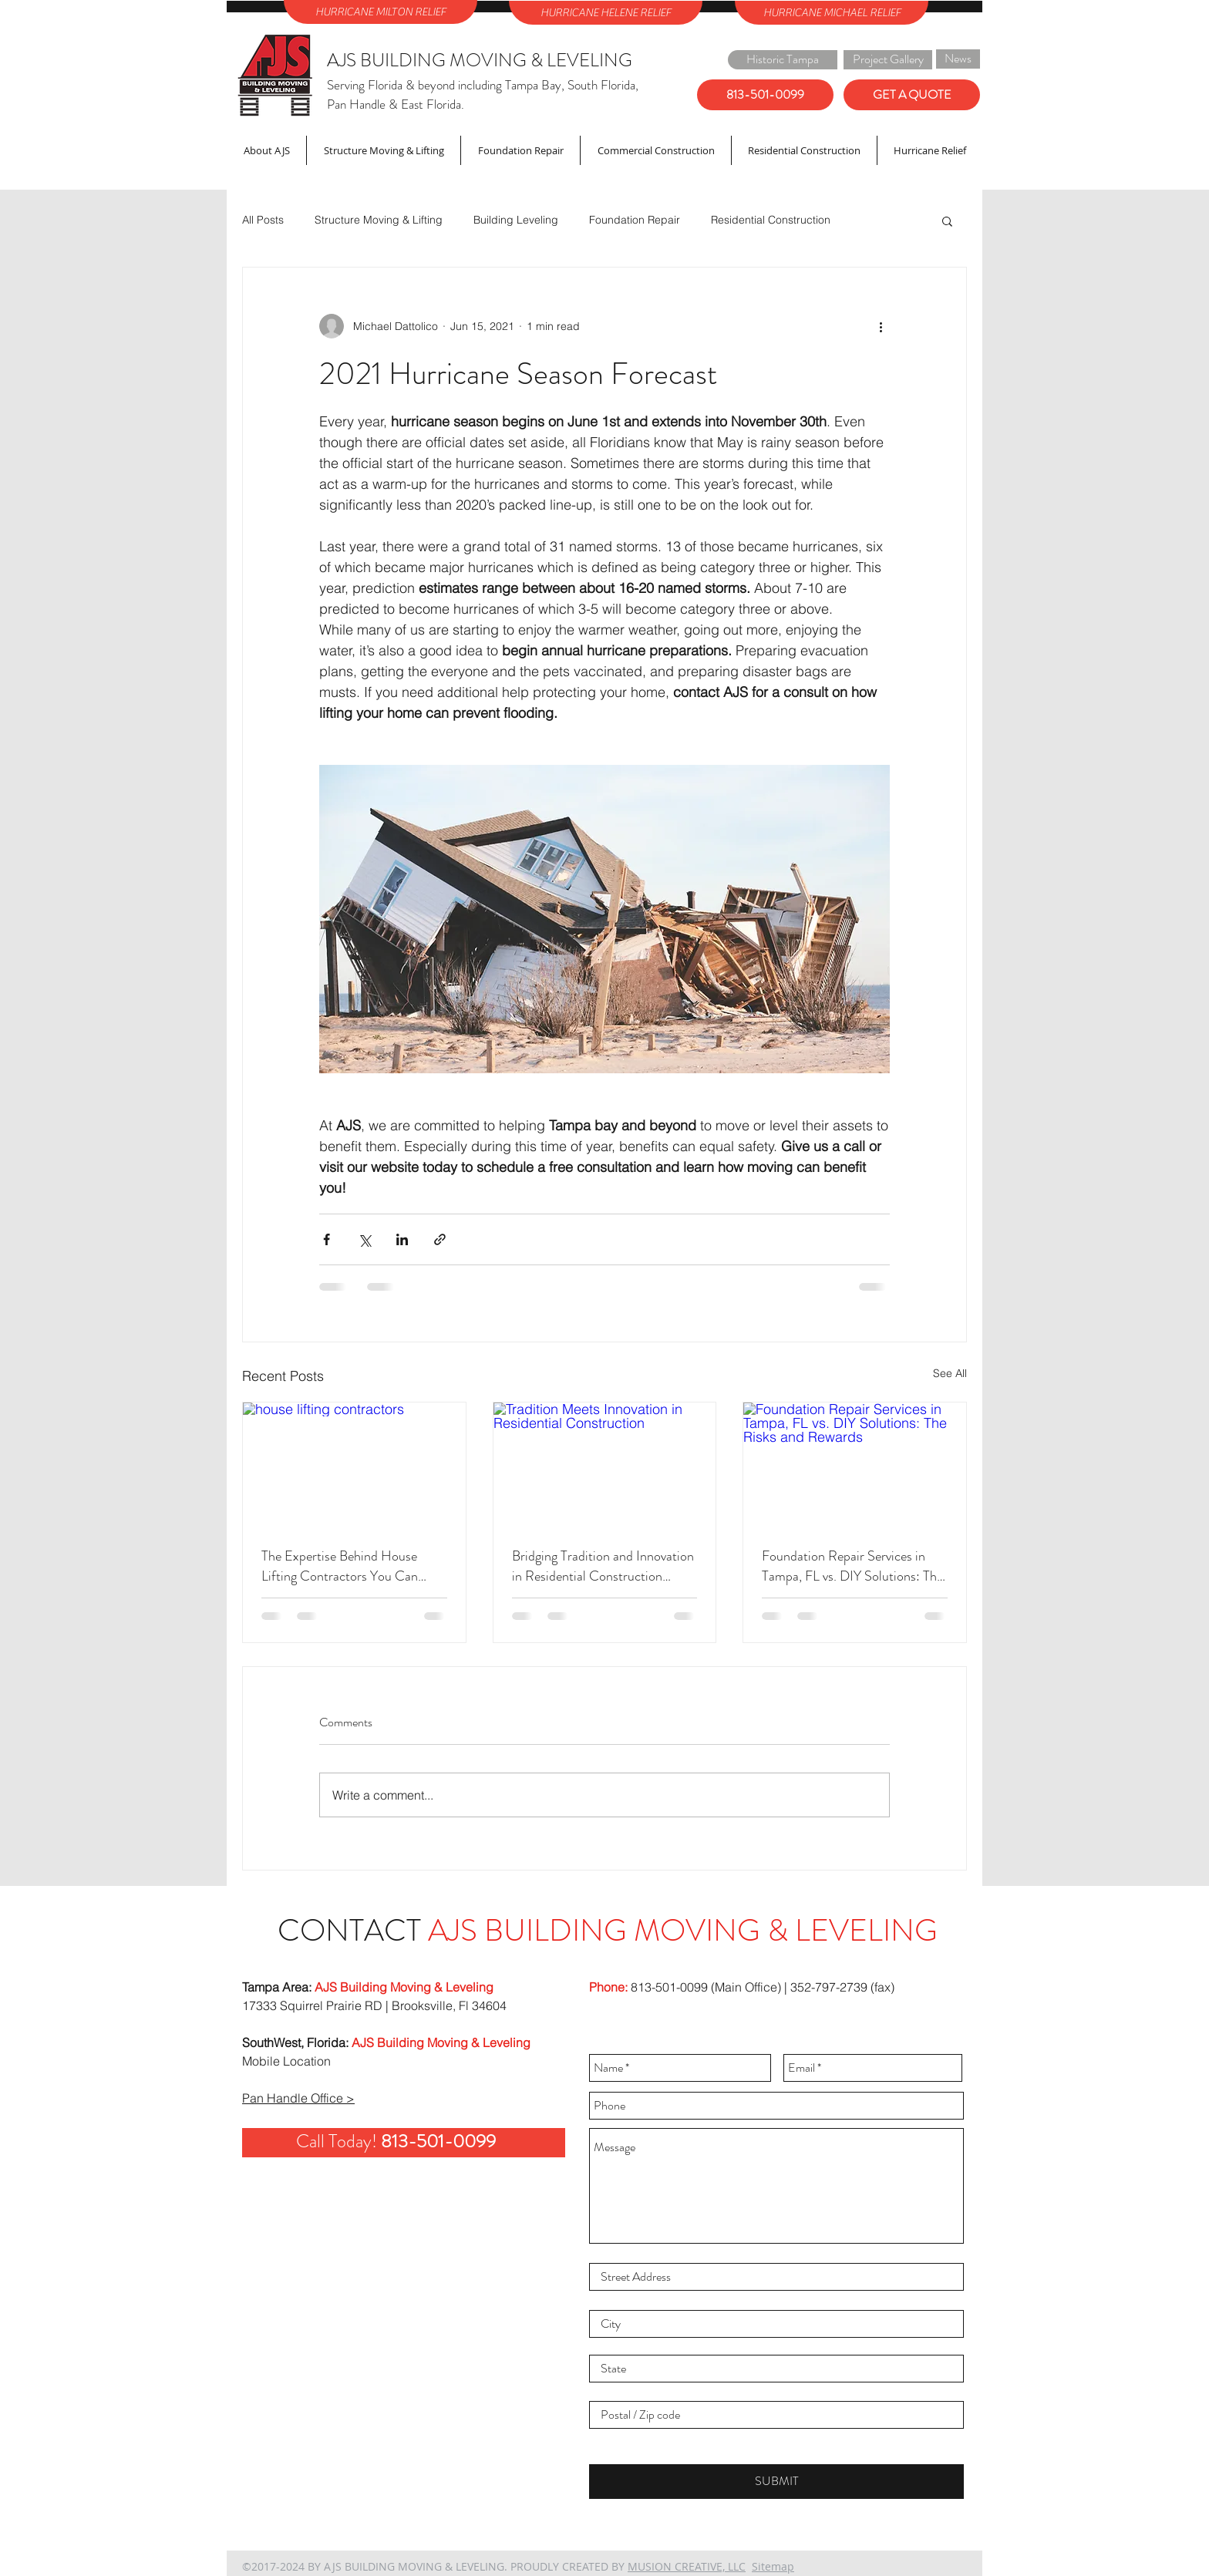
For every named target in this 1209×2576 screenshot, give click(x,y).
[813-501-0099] (765, 94)
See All (950, 1373)
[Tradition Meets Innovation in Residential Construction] (604, 1464)
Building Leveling (515, 220)
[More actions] (880, 326)
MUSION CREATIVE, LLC (687, 2566)
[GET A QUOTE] (912, 94)
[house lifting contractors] (354, 1464)
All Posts (263, 220)
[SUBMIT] (776, 2481)
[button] (947, 220)
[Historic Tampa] (782, 59)
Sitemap (773, 2566)
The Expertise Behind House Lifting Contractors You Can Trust (339, 1566)
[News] (958, 59)
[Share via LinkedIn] (402, 1239)
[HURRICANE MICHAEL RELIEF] (831, 13)
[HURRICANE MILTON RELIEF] (380, 12)
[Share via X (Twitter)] (364, 1239)
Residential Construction (770, 220)
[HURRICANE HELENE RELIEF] (605, 13)
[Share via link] (440, 1239)
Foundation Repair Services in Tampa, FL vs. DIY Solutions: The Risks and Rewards (852, 1566)
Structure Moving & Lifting (379, 220)
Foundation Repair (634, 220)
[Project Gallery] (888, 59)
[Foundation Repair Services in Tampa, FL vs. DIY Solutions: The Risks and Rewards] (854, 1464)
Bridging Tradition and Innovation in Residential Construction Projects (603, 1566)
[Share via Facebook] (326, 1239)
